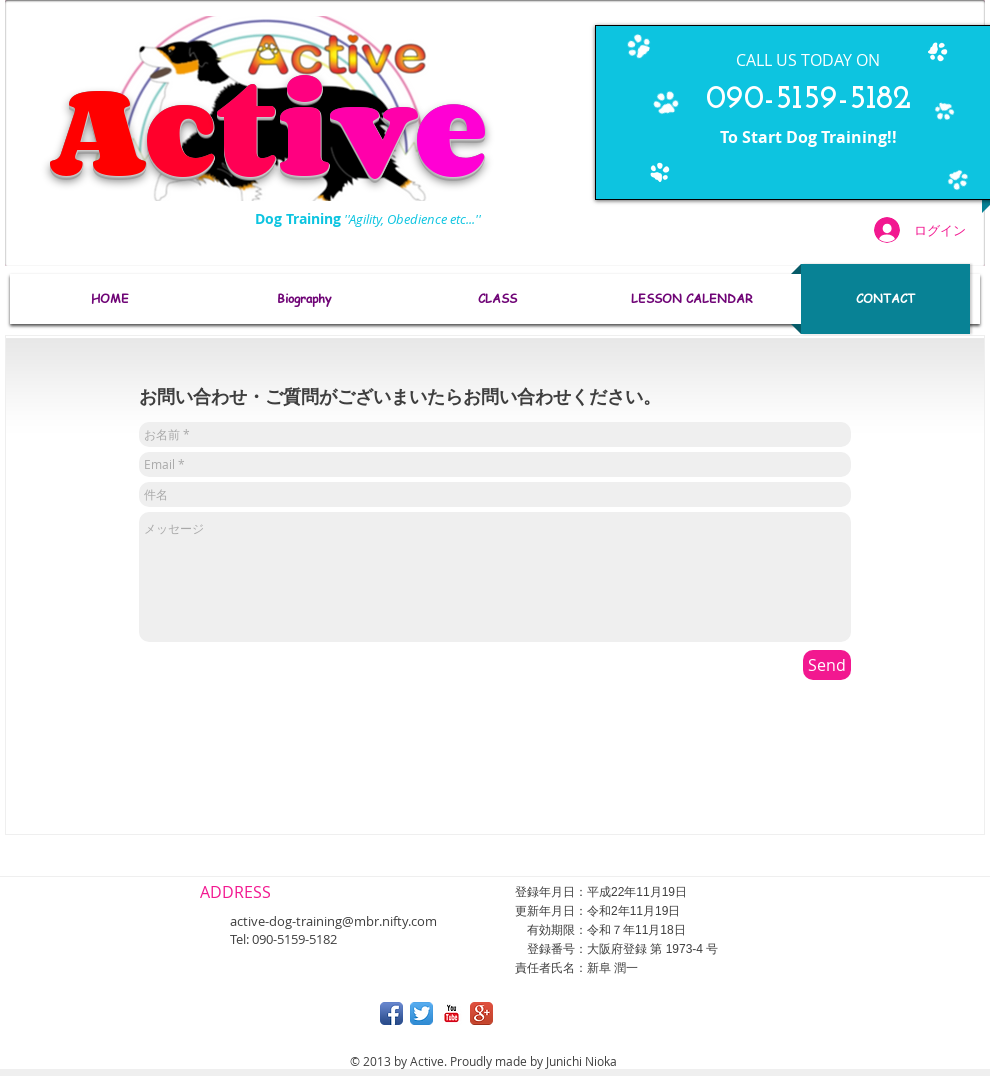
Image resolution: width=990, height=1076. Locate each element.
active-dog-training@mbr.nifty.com (333, 921)
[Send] (827, 665)
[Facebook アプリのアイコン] (391, 1013)
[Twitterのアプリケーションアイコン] (421, 1013)
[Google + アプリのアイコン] (481, 1013)
